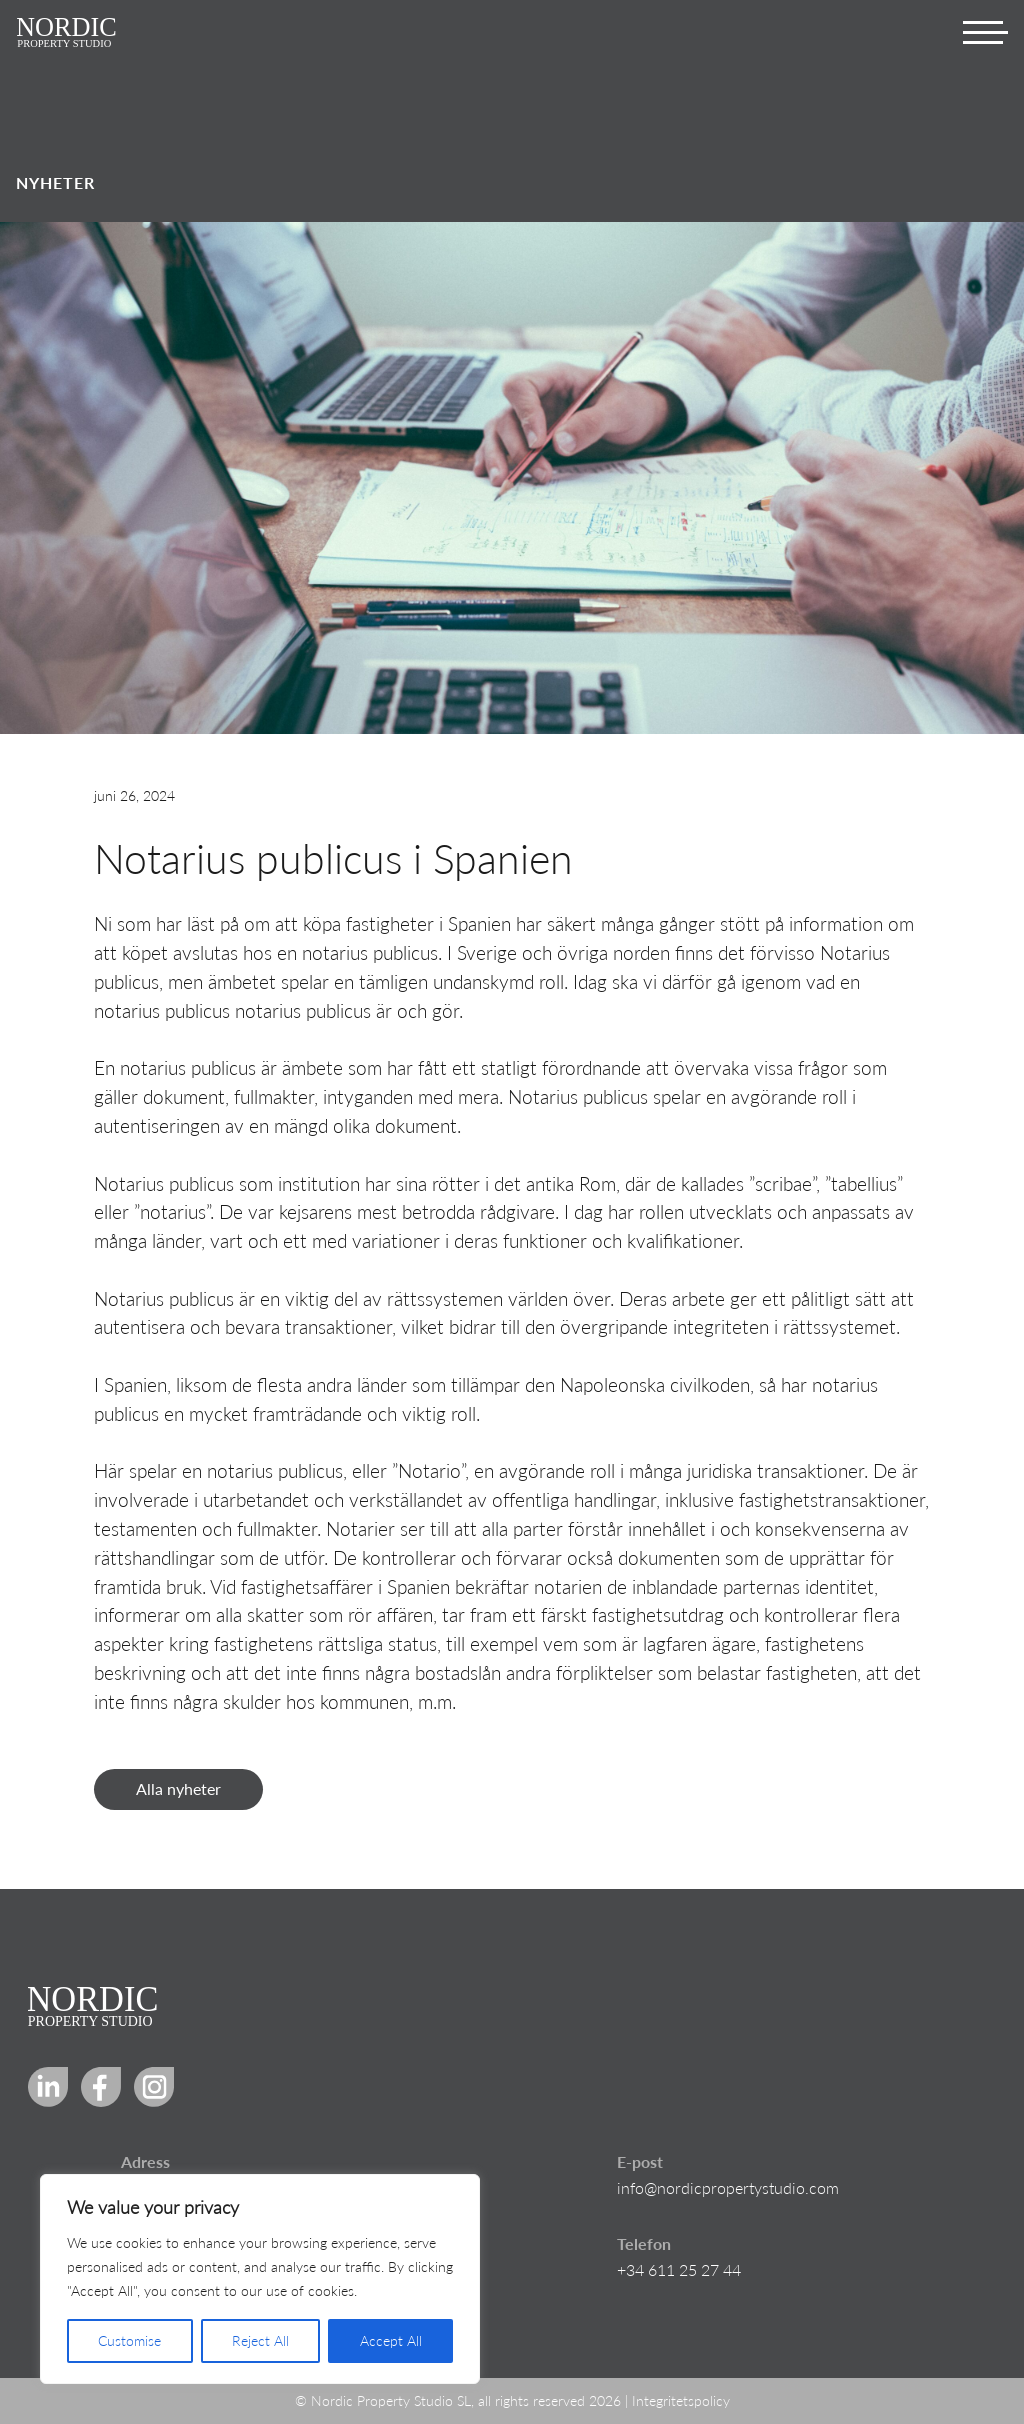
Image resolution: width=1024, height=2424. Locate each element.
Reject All (260, 2340)
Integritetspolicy (681, 2400)
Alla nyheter (178, 1788)
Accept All (391, 2340)
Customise (129, 2340)
